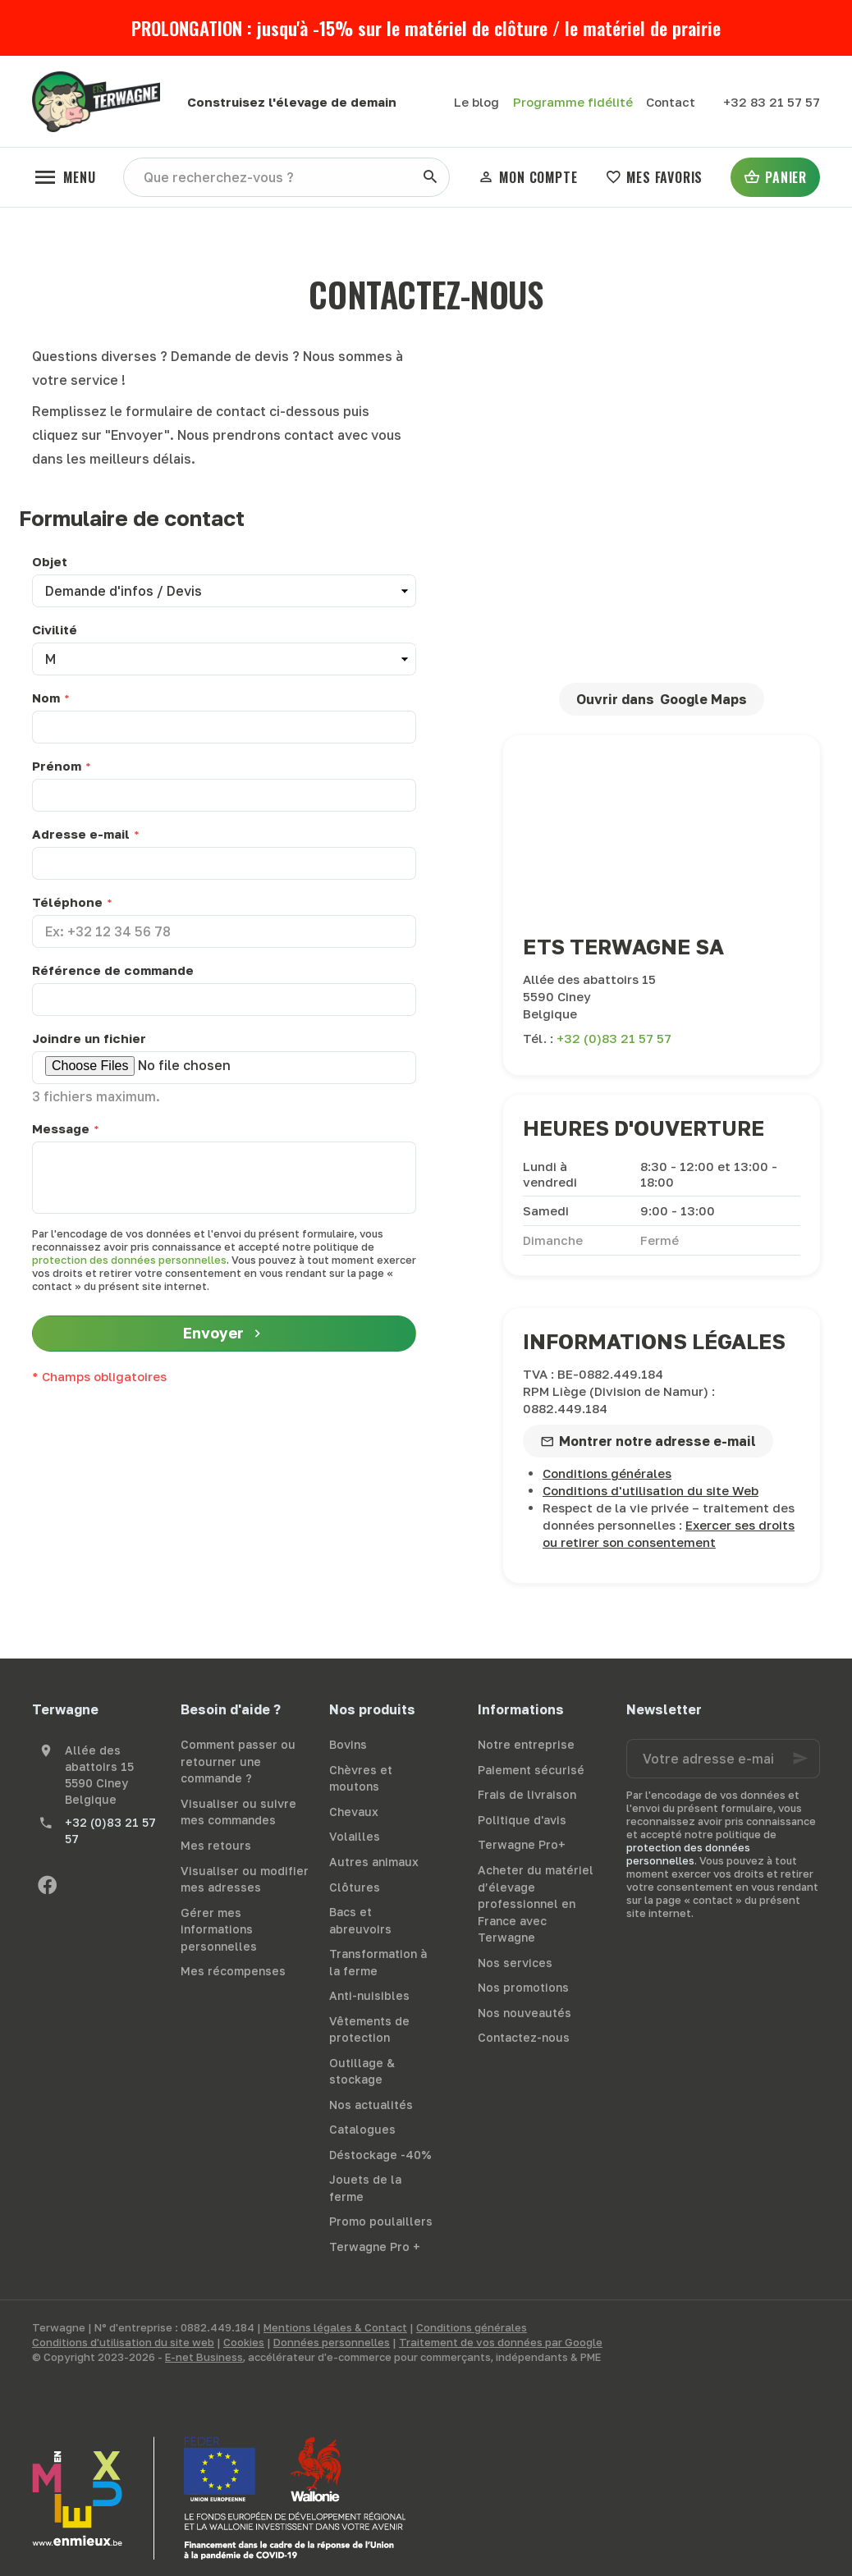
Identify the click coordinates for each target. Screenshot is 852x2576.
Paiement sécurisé (531, 1770)
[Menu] (63, 177)
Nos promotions (523, 1987)
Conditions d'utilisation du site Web (650, 1490)
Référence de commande (113, 970)
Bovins (348, 1744)
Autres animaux (374, 1862)
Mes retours (216, 1845)
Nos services (515, 1963)
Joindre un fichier (89, 1038)
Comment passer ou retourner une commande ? (238, 1761)
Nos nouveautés (524, 2013)
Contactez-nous (524, 2037)
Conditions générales (607, 1473)
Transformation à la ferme (378, 1962)
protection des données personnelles (129, 1259)
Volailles (354, 1836)
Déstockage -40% (380, 2155)
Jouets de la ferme (365, 2187)
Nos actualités (371, 2105)
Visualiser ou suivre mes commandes (238, 1812)
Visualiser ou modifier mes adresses (245, 1879)
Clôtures (354, 1887)
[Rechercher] (430, 177)
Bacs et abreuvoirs (360, 1920)
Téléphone (67, 902)
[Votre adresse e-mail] (723, 1758)
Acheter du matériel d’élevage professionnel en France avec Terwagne (535, 1903)
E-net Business (204, 2356)
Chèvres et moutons (360, 1778)
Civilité (54, 629)
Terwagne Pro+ (522, 1844)
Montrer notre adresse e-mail (657, 1441)
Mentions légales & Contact (335, 2327)
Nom (46, 697)
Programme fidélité (573, 101)
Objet (49, 561)
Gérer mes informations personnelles (219, 1929)
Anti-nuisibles (369, 1995)
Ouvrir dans (661, 699)
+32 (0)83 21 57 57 (614, 1038)
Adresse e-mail (81, 833)
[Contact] (671, 101)
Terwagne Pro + (374, 2246)
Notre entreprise (526, 1744)
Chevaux (353, 1812)
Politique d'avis (522, 1820)
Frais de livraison (527, 1794)
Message (60, 1128)
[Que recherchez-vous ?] (286, 177)
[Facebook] (47, 1885)
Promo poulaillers (381, 2221)
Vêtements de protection (369, 2029)
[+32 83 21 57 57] (771, 101)
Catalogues (362, 2129)
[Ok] (800, 1758)
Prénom (56, 765)
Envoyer (224, 1333)
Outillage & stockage (362, 2071)
